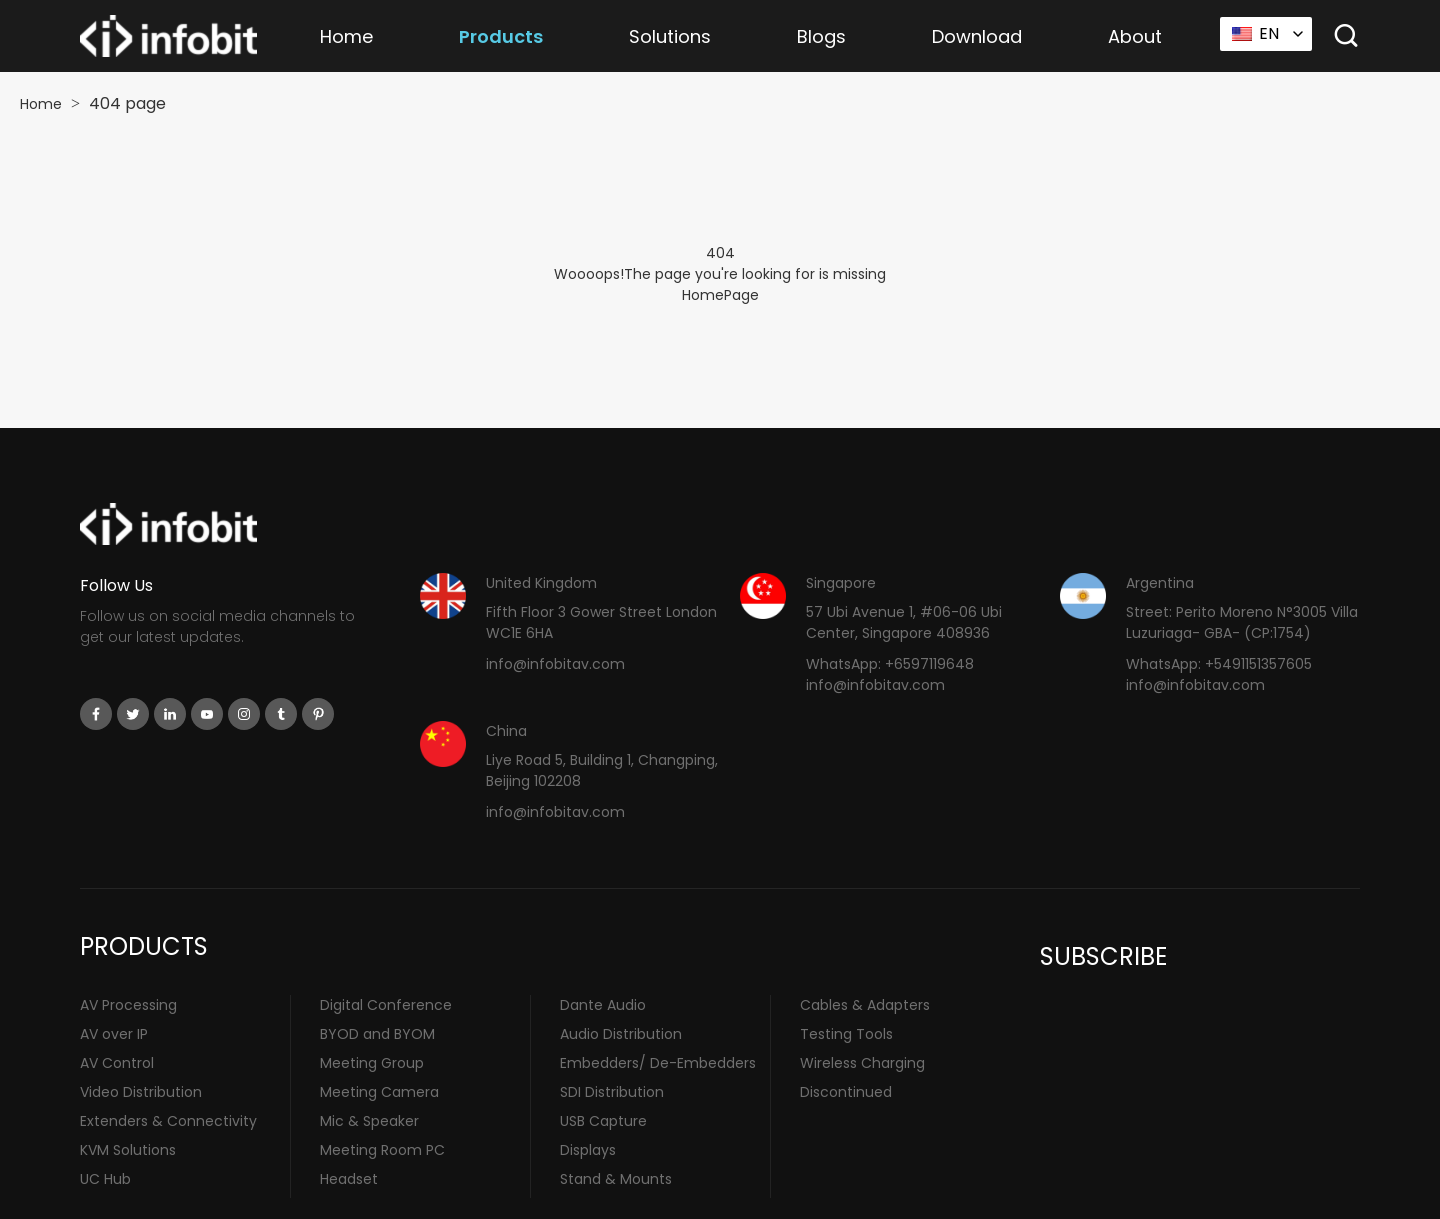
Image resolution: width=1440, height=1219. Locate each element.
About (1135, 36)
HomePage (720, 295)
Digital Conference (386, 1005)
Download (977, 36)
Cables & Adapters (865, 1005)
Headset (349, 1179)
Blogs (821, 36)
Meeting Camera (379, 1092)
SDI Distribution (612, 1092)
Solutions (670, 36)
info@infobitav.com (555, 664)
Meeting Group (372, 1063)
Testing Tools (846, 1034)
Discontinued (846, 1092)
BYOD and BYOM (377, 1034)
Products (501, 36)
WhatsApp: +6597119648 (890, 664)
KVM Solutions (128, 1150)
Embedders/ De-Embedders (658, 1063)
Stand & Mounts (616, 1179)
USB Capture (603, 1121)
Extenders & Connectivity (168, 1121)
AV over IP (114, 1034)
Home (346, 36)
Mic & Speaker (369, 1121)
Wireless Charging (862, 1063)
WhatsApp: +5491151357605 (1219, 664)
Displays (588, 1150)
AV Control (117, 1063)
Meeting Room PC (382, 1150)
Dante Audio (603, 1005)
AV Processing (128, 1005)
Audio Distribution (621, 1034)
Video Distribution (141, 1092)
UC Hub (105, 1179)
